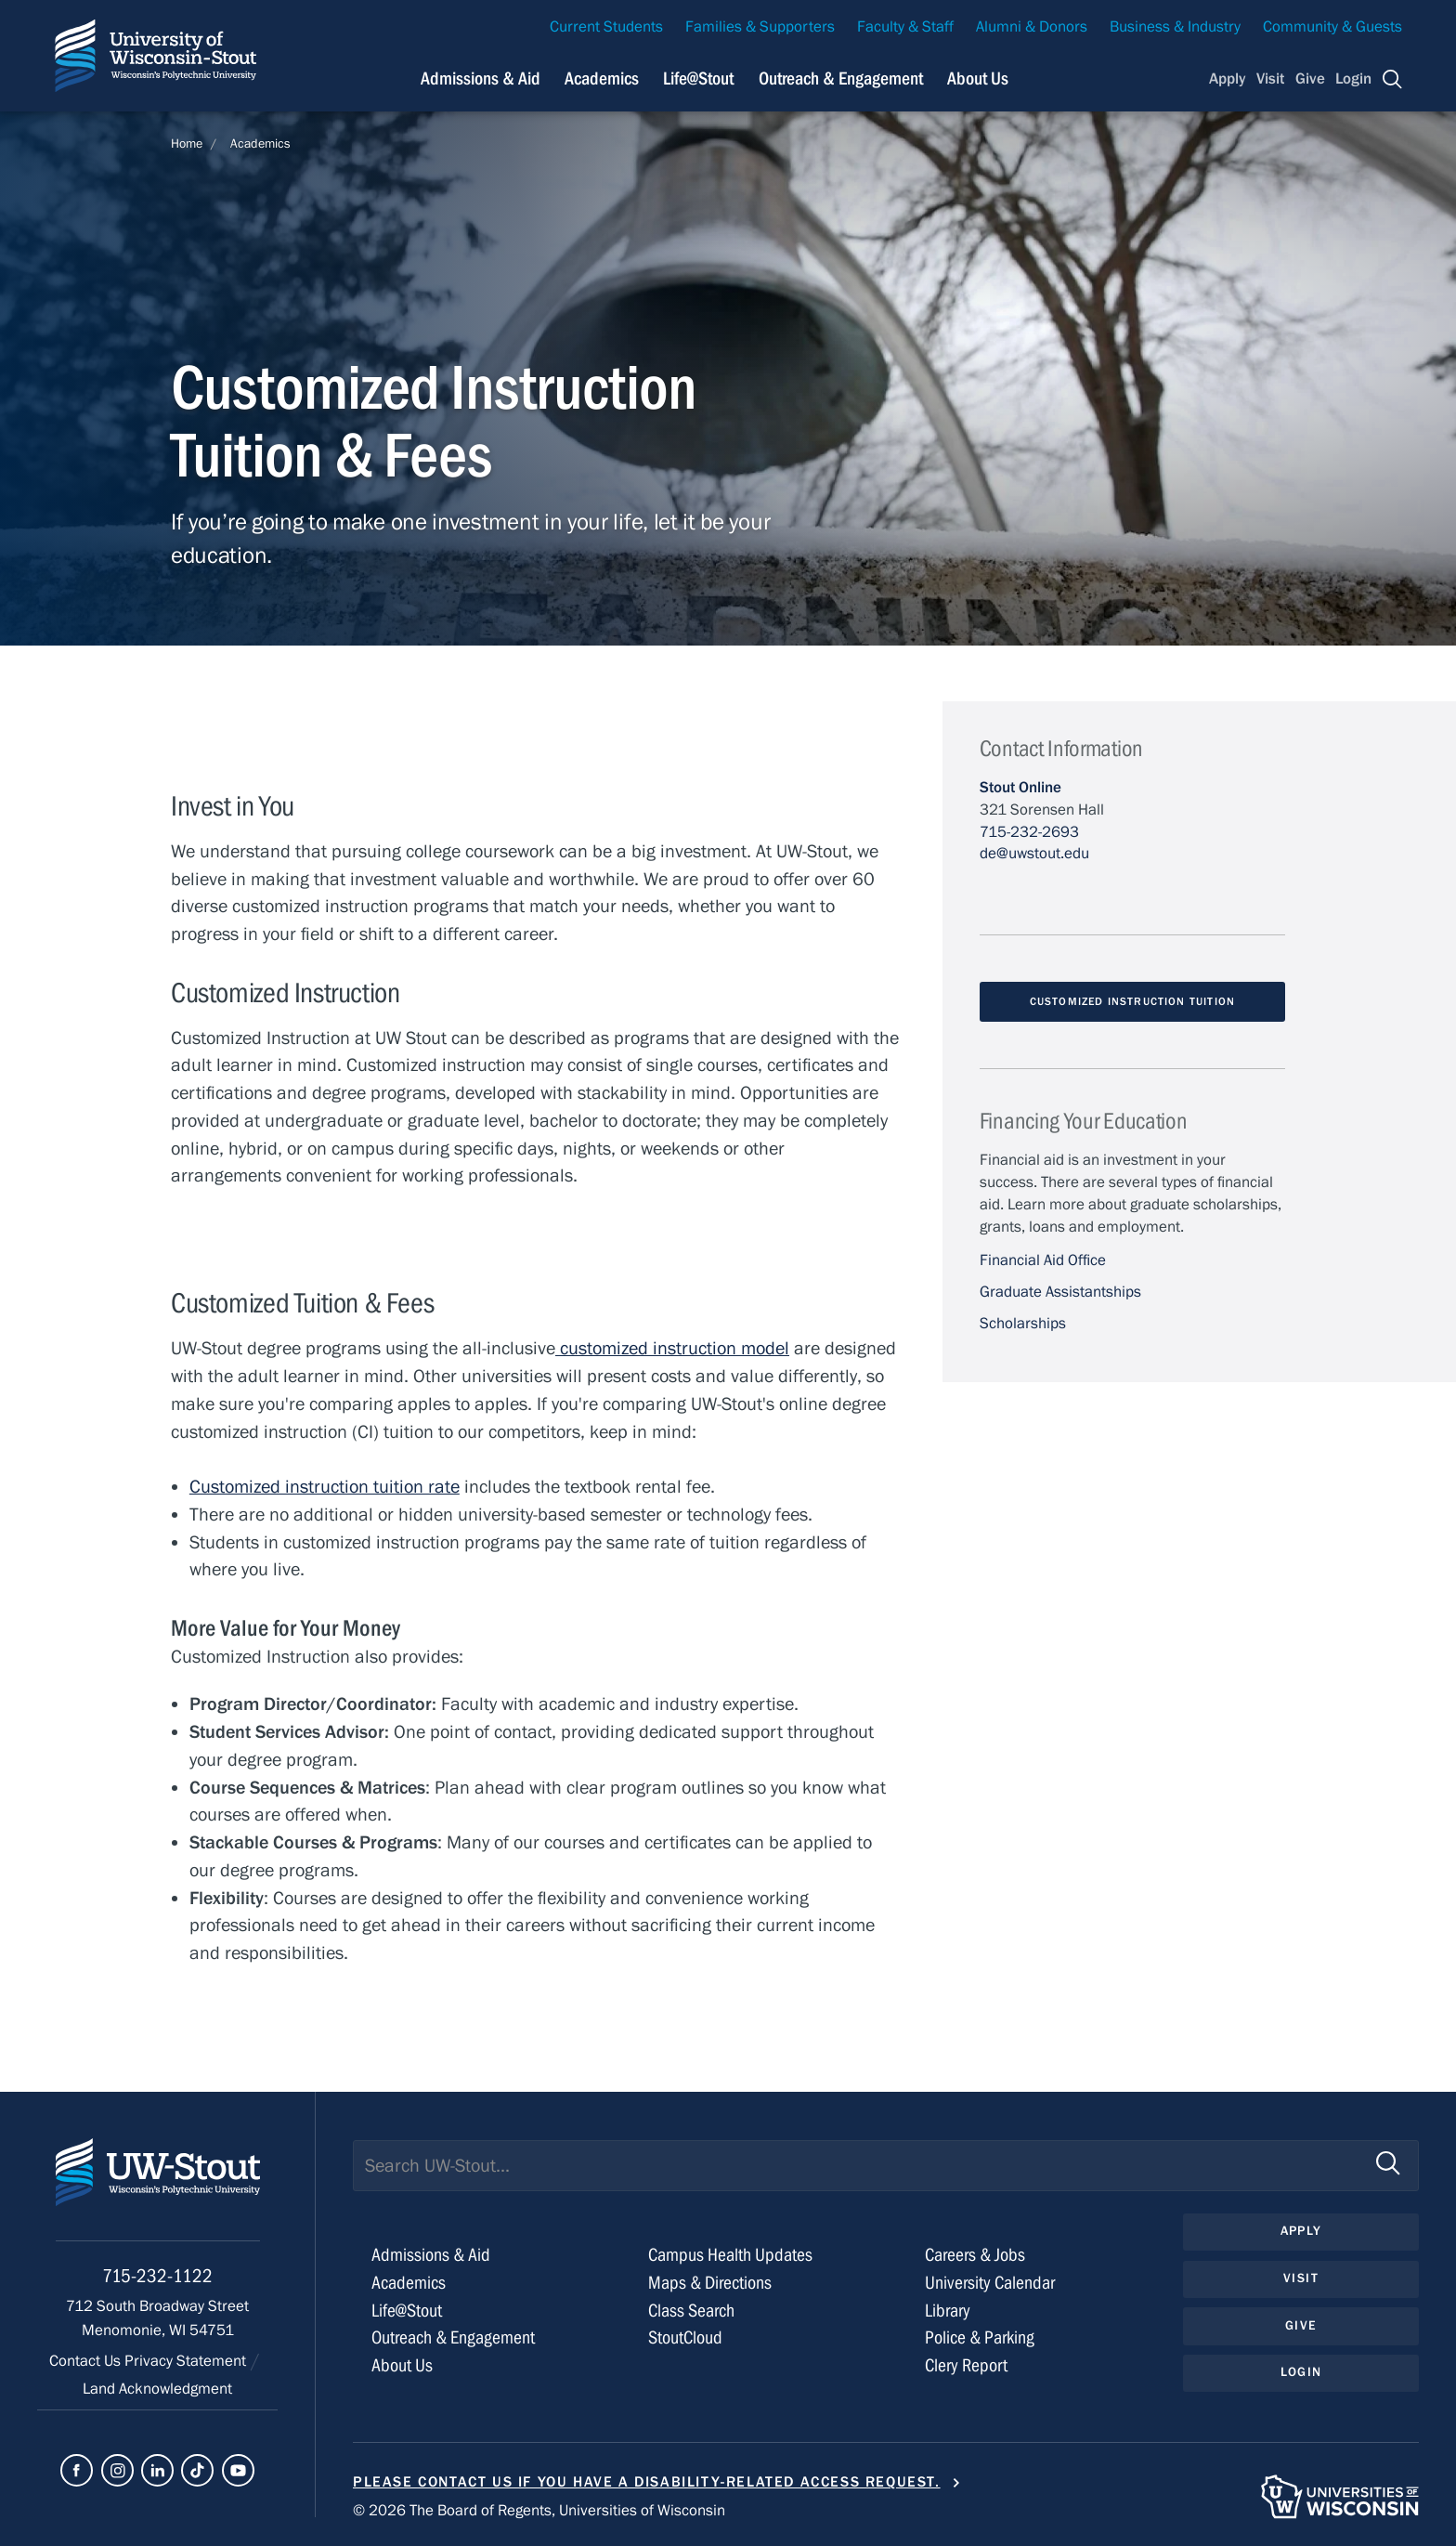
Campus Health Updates (730, 2254)
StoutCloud (685, 2337)
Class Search (691, 2310)
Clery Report (966, 2365)
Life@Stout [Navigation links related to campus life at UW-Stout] (698, 78)
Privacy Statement (187, 2361)
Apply (1227, 79)
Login (1353, 79)
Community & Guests (1332, 27)
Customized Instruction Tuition (1132, 1001)
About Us (977, 78)
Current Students (606, 27)
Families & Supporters (760, 27)
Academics (260, 144)
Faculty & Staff (905, 27)
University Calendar (990, 2282)
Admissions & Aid (430, 2254)
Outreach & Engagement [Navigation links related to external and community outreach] (841, 78)
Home (186, 144)
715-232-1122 (157, 2276)
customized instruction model (672, 1348)
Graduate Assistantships (1060, 1292)
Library (947, 2310)
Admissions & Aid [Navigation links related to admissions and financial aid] (480, 78)
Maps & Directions (710, 2282)
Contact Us (86, 2361)
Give (1310, 79)
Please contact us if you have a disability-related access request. (647, 2482)
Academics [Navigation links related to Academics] (602, 78)
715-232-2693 (1029, 832)
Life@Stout (406, 2310)
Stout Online (1020, 787)
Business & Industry (1175, 27)
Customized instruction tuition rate (324, 1486)
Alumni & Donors (1031, 27)
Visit (1270, 79)
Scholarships (1023, 1323)
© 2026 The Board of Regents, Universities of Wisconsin (539, 2510)
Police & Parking (979, 2337)
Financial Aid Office (1043, 1260)
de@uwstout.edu (1034, 853)
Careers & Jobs (975, 2254)
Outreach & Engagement (453, 2337)
